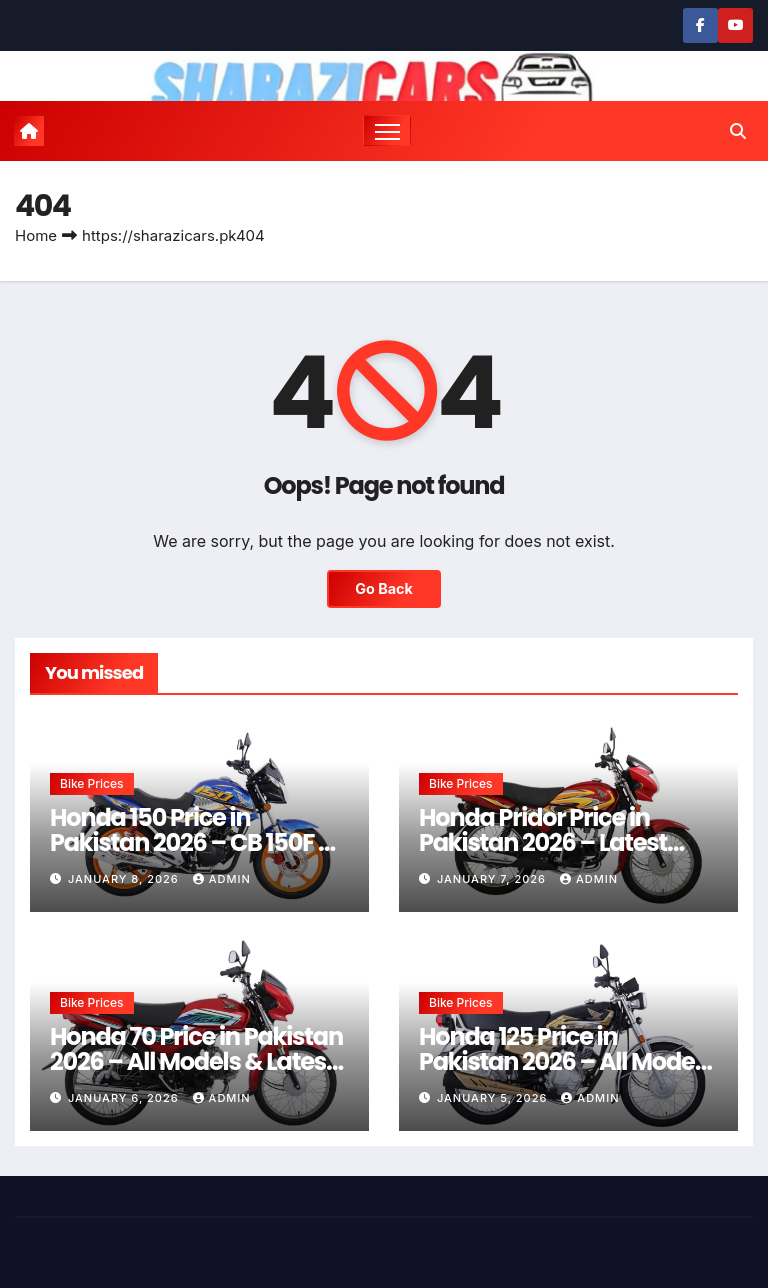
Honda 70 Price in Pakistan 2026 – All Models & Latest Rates (196, 1061)
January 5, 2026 (494, 1098)
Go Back (384, 588)
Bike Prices (92, 783)
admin (222, 879)
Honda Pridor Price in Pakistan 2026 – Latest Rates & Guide (543, 842)
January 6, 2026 (125, 1098)
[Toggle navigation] (387, 130)
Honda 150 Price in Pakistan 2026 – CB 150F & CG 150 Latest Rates (193, 842)
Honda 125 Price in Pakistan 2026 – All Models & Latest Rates (566, 1061)
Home (36, 235)
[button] (738, 131)
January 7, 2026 (493, 879)
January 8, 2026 (125, 879)
